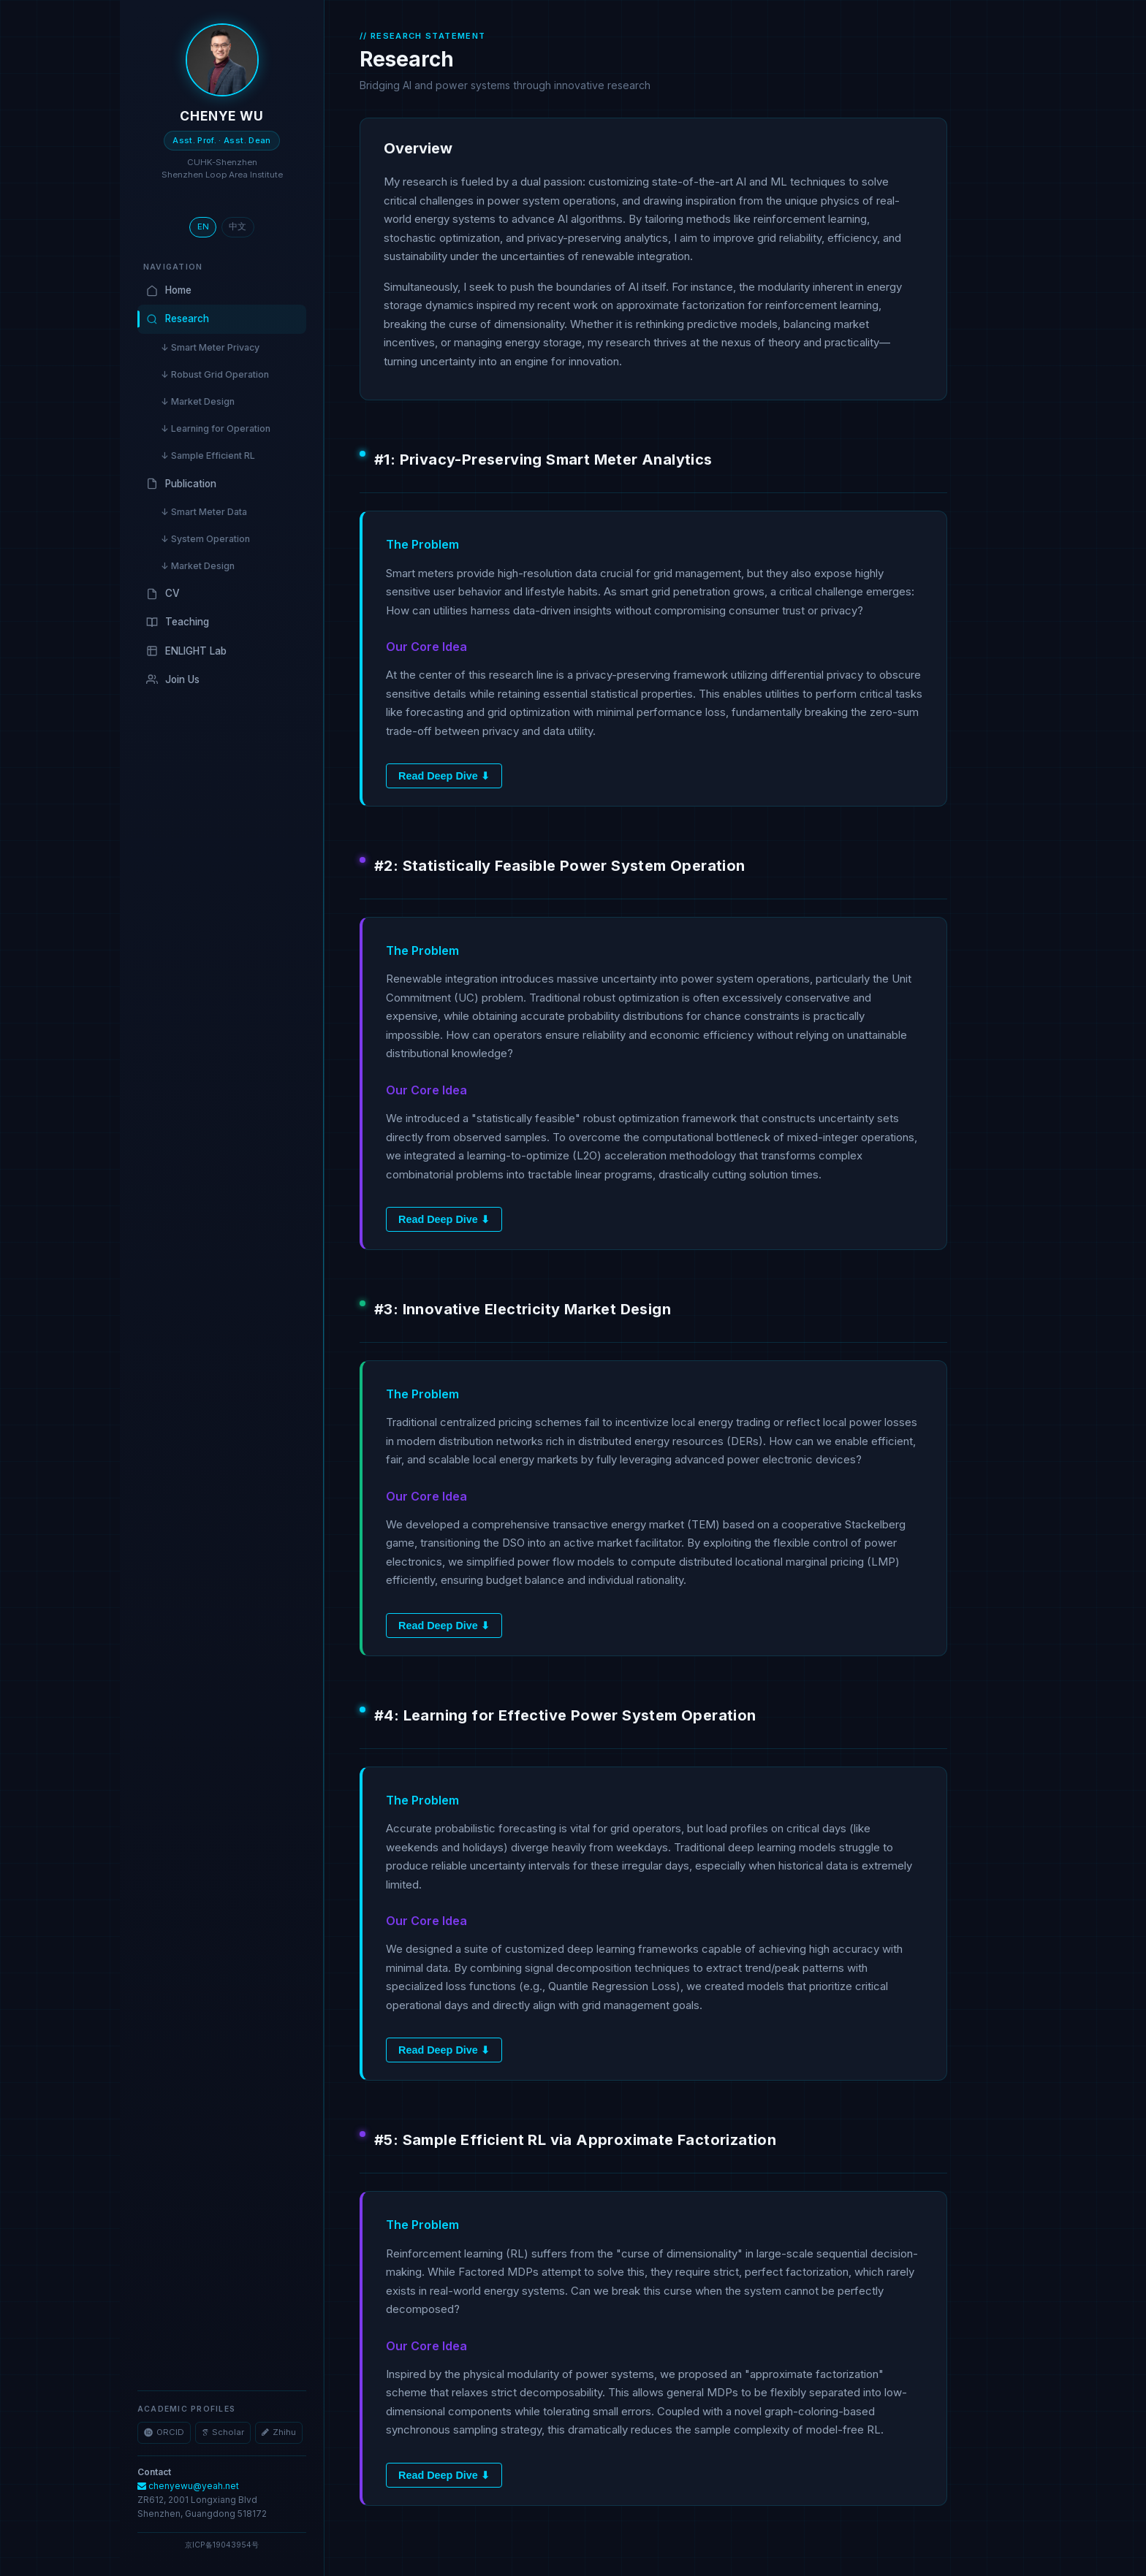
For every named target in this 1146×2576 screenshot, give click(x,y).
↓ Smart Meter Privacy (210, 347)
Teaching (177, 622)
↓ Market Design (198, 401)
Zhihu (279, 2432)
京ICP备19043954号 (222, 2545)
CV (163, 593)
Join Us (173, 680)
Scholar (223, 2432)
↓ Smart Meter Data (204, 511)
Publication (181, 484)
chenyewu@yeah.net (188, 2485)
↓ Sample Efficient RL (208, 455)
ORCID (164, 2432)
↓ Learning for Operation (215, 428)
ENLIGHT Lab (186, 651)
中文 (237, 226)
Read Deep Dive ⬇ (444, 776)
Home (168, 290)
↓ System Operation (205, 538)
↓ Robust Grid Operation (215, 374)
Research (177, 319)
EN (203, 226)
